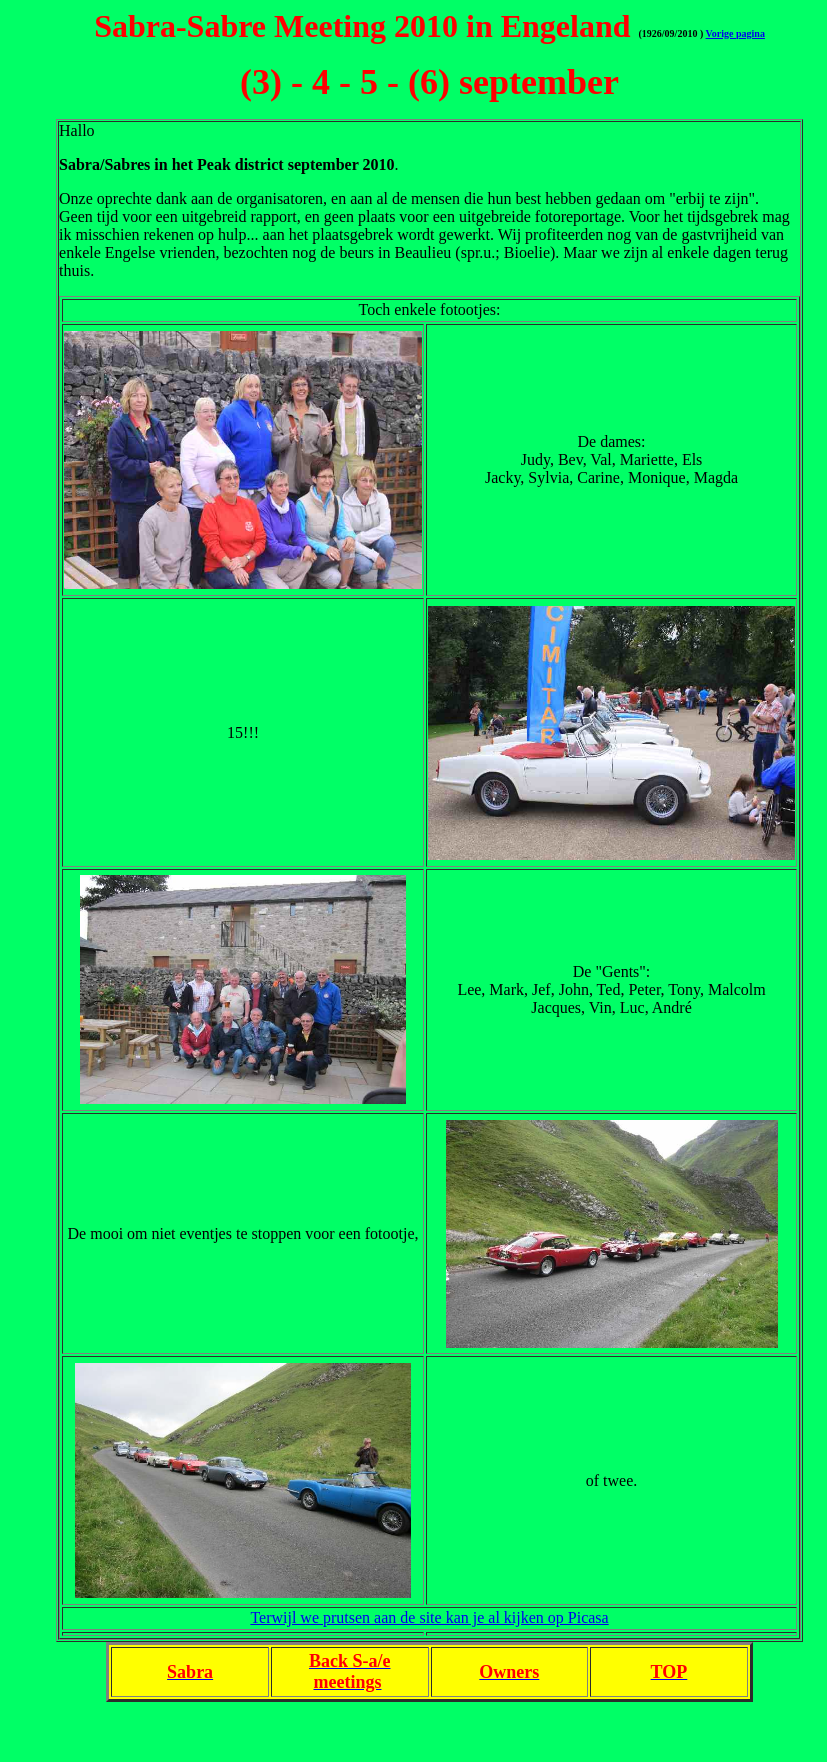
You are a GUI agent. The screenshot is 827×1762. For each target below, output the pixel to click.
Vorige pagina (735, 33)
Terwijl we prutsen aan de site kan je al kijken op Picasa (429, 1617)
